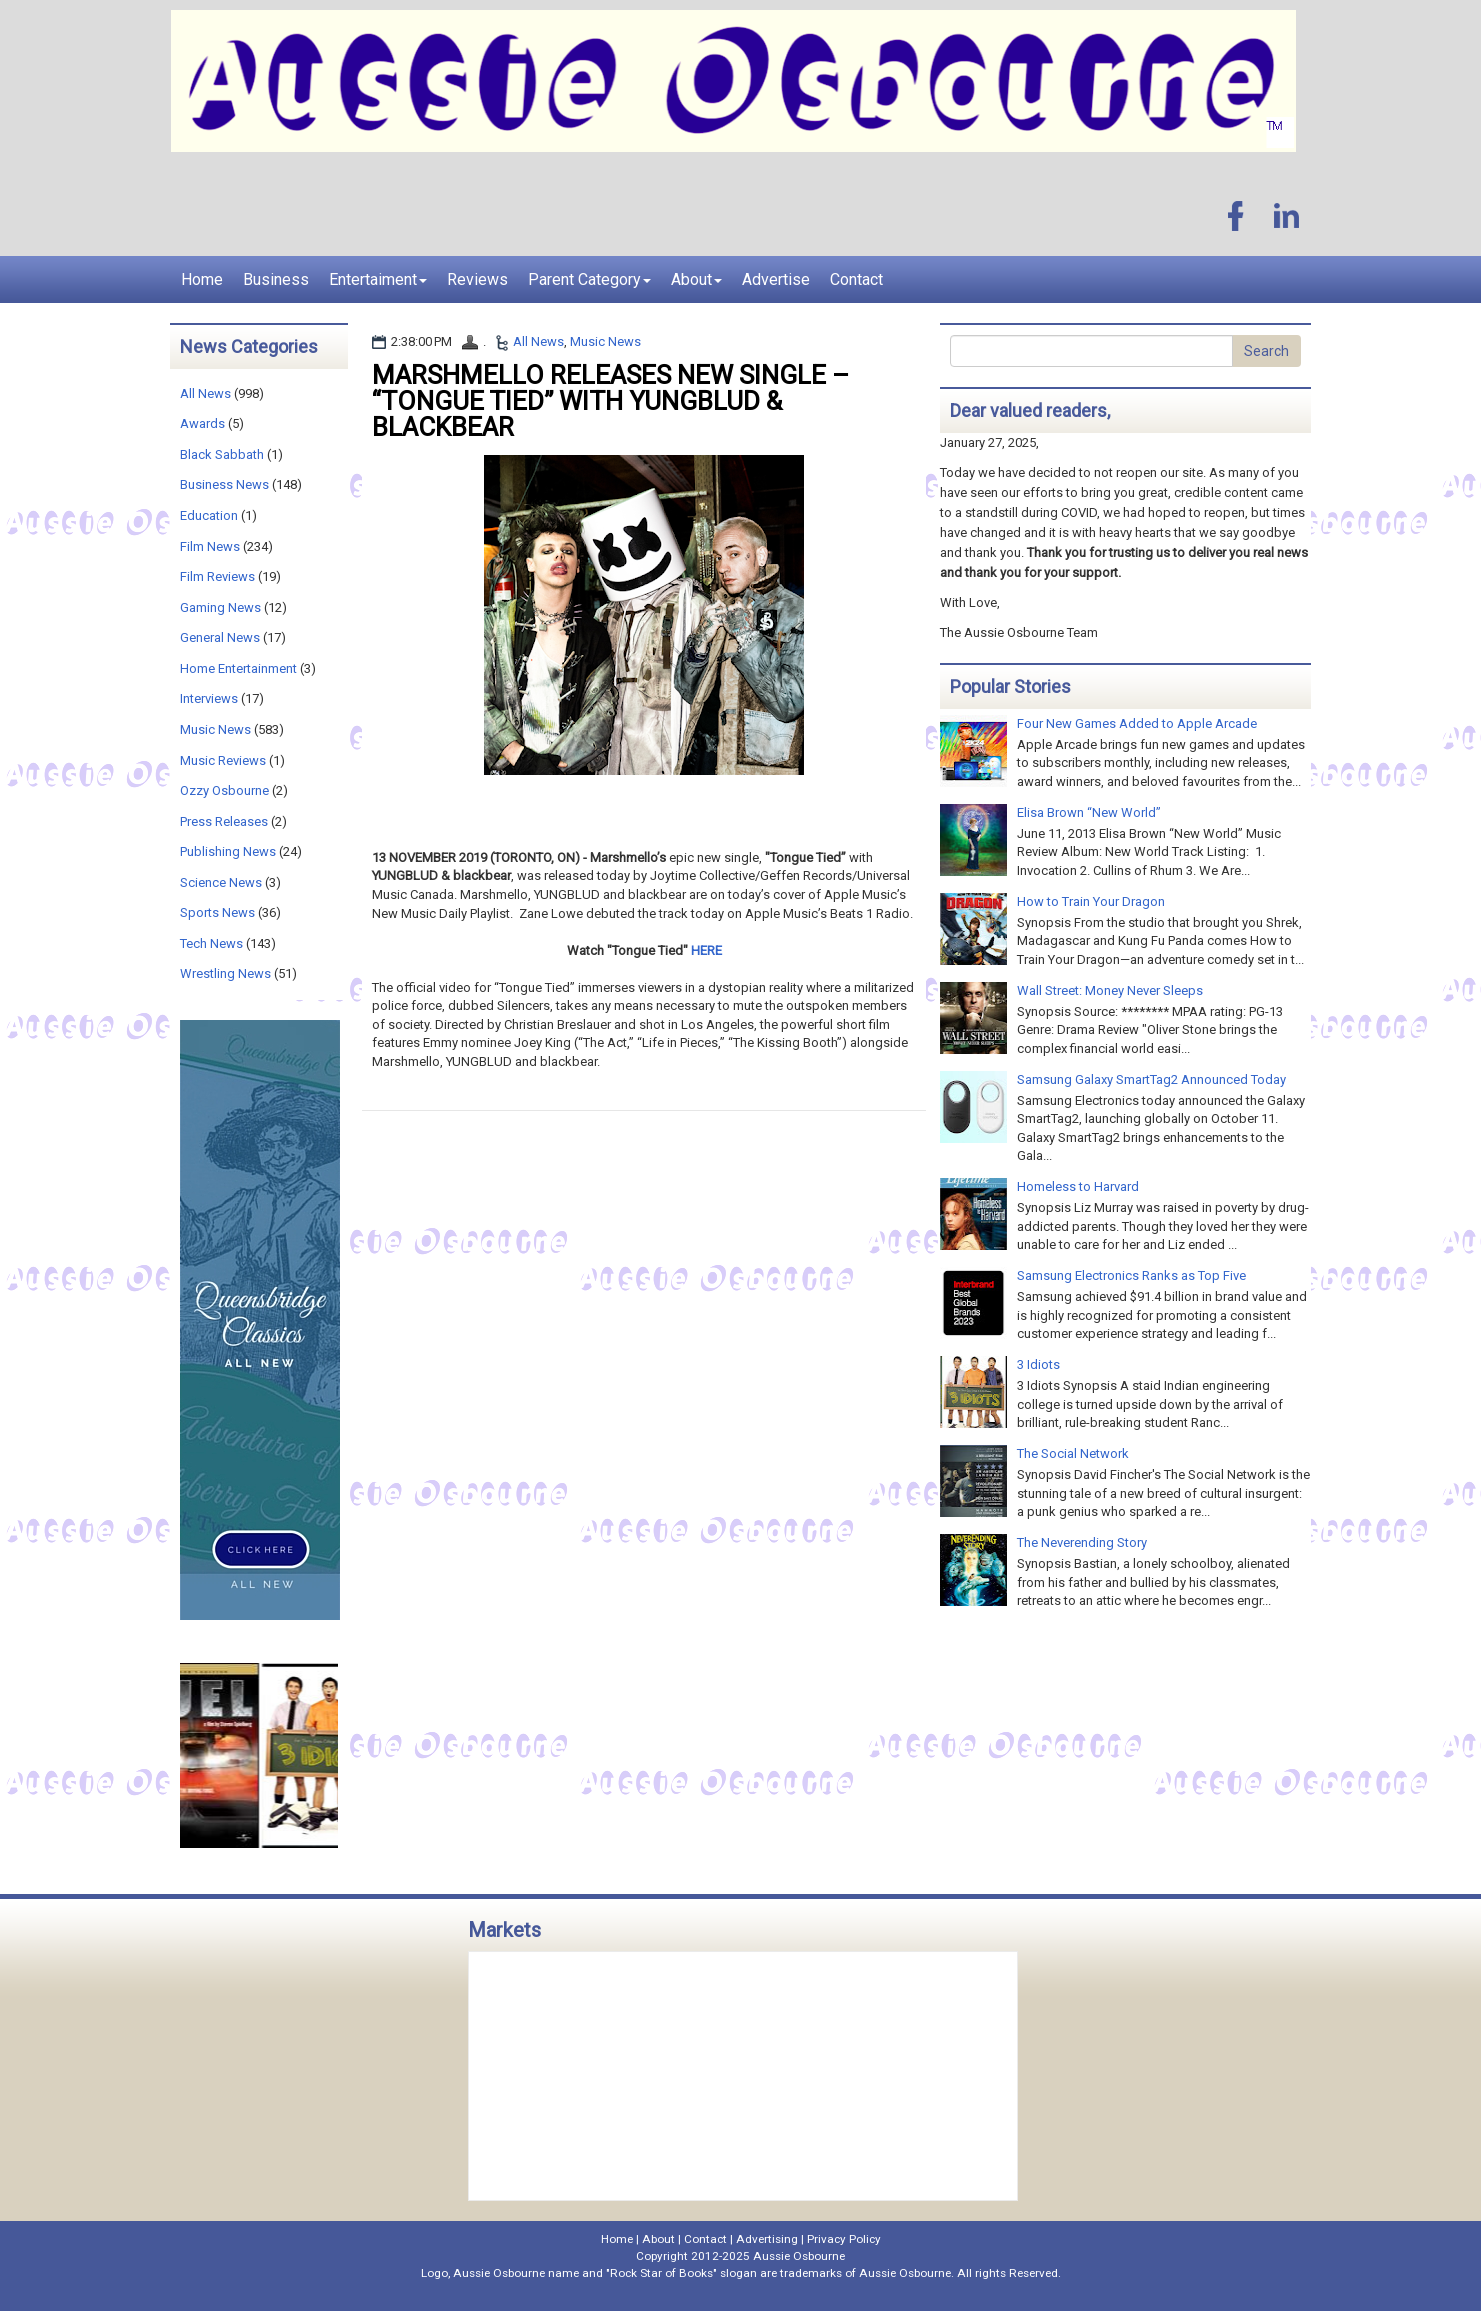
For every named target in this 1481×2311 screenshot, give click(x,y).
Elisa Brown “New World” (1089, 812)
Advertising (767, 2239)
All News (538, 341)
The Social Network (1073, 1453)
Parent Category (589, 279)
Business (276, 279)
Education (209, 515)
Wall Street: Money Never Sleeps (1110, 990)
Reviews (477, 279)
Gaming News (220, 607)
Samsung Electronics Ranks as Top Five (1131, 1275)
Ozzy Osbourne (224, 790)
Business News (224, 484)
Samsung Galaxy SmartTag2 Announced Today (1151, 1079)
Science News (221, 882)
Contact (856, 279)
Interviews (209, 698)
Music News (605, 341)
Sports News (217, 912)
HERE (706, 950)
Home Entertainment (238, 668)
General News (220, 637)
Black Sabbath (222, 454)
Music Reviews (223, 760)
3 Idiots (1038, 1364)
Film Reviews (217, 576)
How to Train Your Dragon (1091, 901)
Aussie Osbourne (799, 2256)
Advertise (776, 279)
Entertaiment (378, 279)
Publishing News (228, 851)
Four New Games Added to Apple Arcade (1137, 723)
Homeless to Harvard (1078, 1186)
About (696, 279)
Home (202, 279)
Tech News (211, 943)
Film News (210, 546)
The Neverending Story (1082, 1542)
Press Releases (224, 821)
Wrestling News (225, 973)
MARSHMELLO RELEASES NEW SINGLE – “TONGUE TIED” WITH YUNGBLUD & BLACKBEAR (610, 401)
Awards (202, 423)
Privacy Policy (844, 2239)
